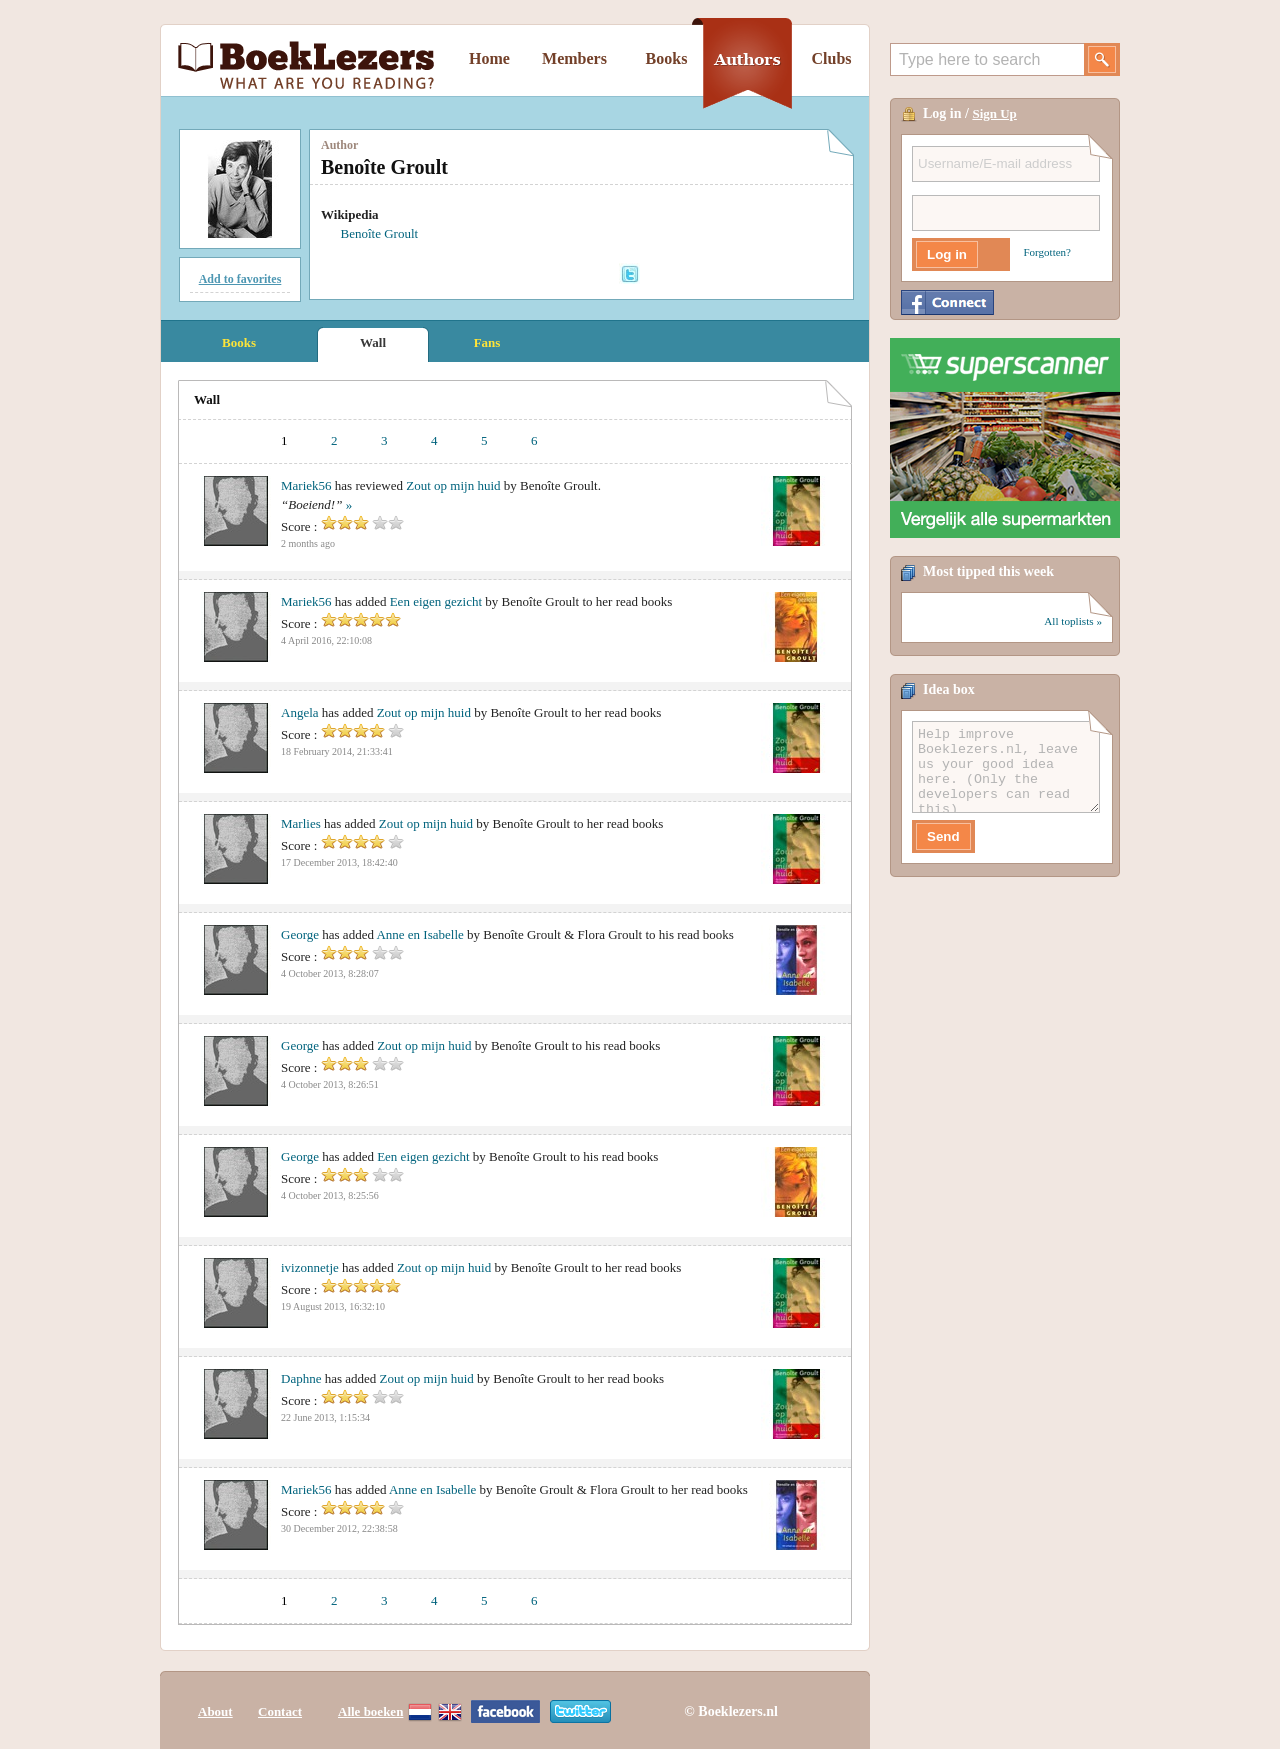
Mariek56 (306, 485)
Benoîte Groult (380, 233)
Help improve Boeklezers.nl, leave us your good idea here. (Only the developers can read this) (1006, 767)
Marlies (301, 823)
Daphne (301, 1378)
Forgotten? (1047, 252)
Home (489, 58)
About (215, 1711)
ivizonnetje (310, 1267)
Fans (487, 342)
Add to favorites (240, 279)
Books (667, 58)
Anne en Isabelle (419, 934)
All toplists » (1073, 621)
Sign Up (994, 113)
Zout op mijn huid (453, 485)
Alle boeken (370, 1711)
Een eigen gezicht (436, 601)
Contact (280, 1711)
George (300, 934)
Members (574, 58)
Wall (373, 342)
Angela (300, 712)
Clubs (831, 58)
